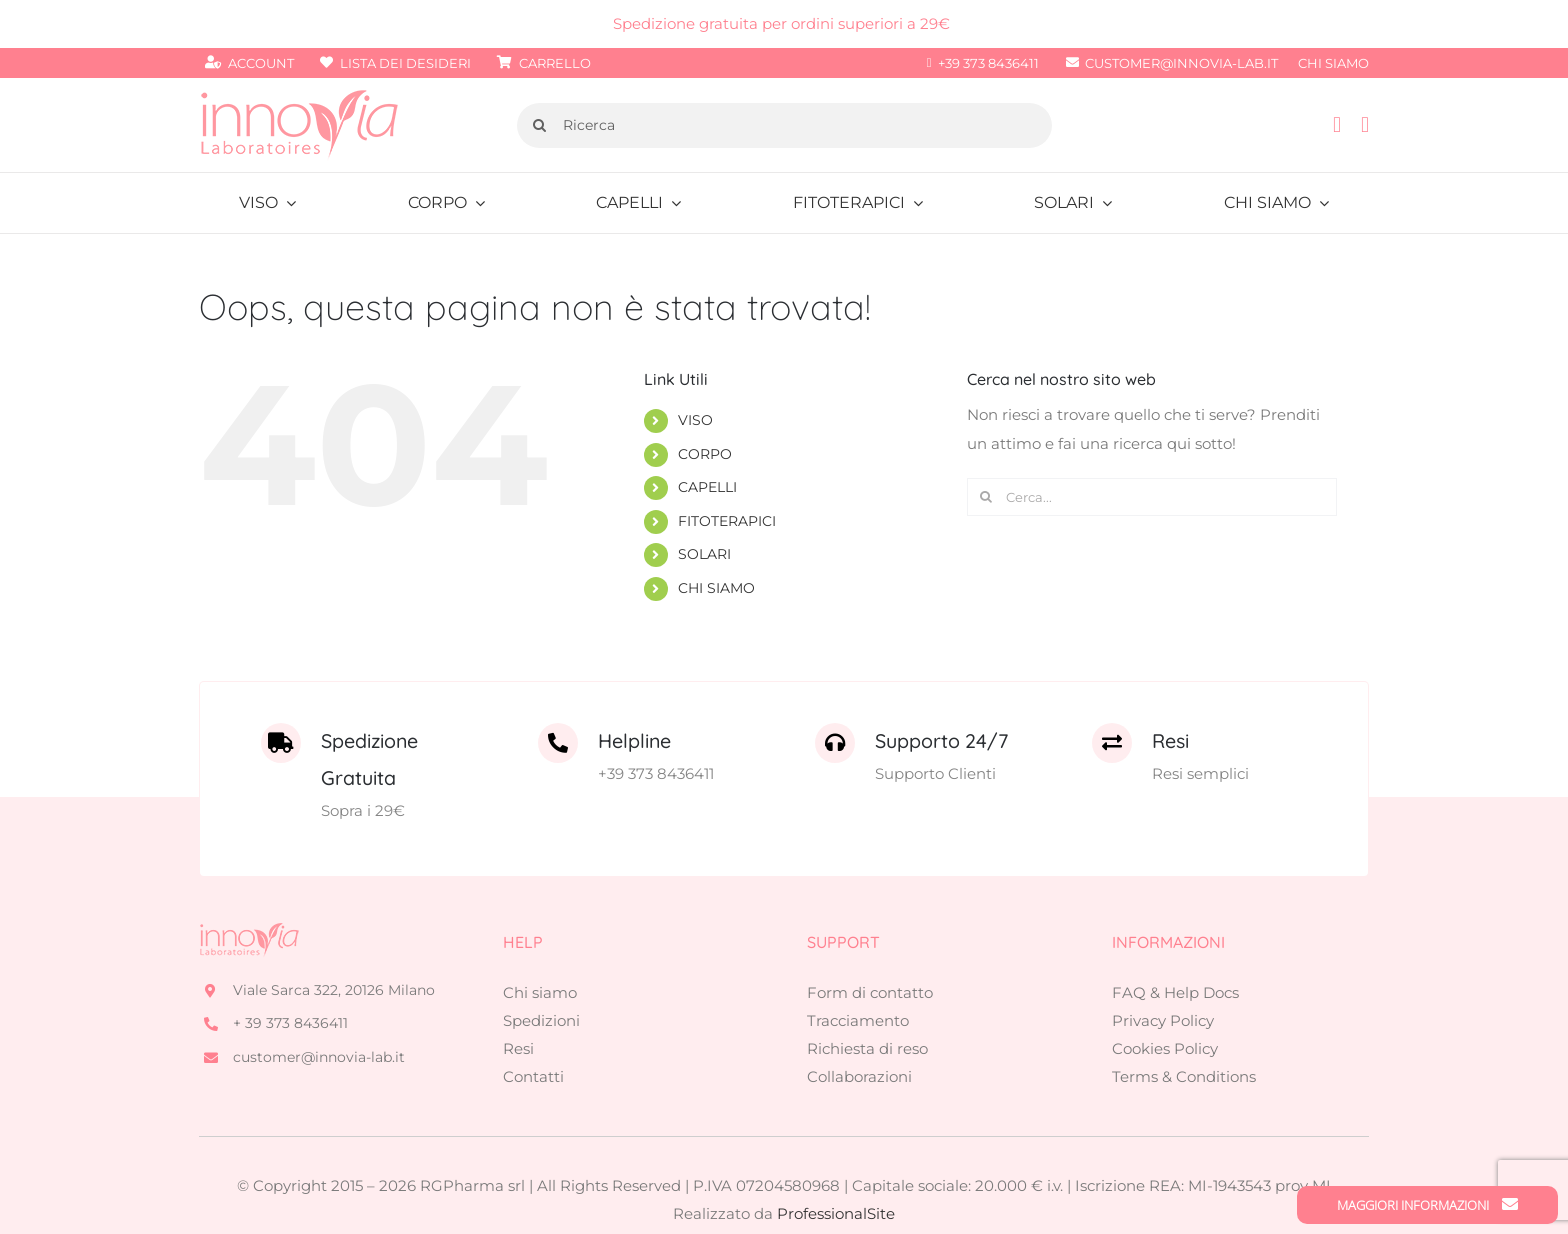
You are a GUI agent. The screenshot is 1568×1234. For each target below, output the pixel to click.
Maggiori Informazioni (1427, 1205)
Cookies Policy (1165, 1004)
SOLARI (704, 554)
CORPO (705, 454)
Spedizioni (541, 976)
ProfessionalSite (836, 1169)
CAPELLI (707, 487)
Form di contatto (870, 948)
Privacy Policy (1163, 976)
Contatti (533, 1032)
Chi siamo (540, 948)
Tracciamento (858, 976)
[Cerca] (539, 125)
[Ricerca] (784, 125)
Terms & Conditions (1184, 1032)
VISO (695, 420)
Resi (518, 1004)
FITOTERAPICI (727, 521)
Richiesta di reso (867, 1004)
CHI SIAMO (716, 588)
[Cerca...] (1152, 497)
